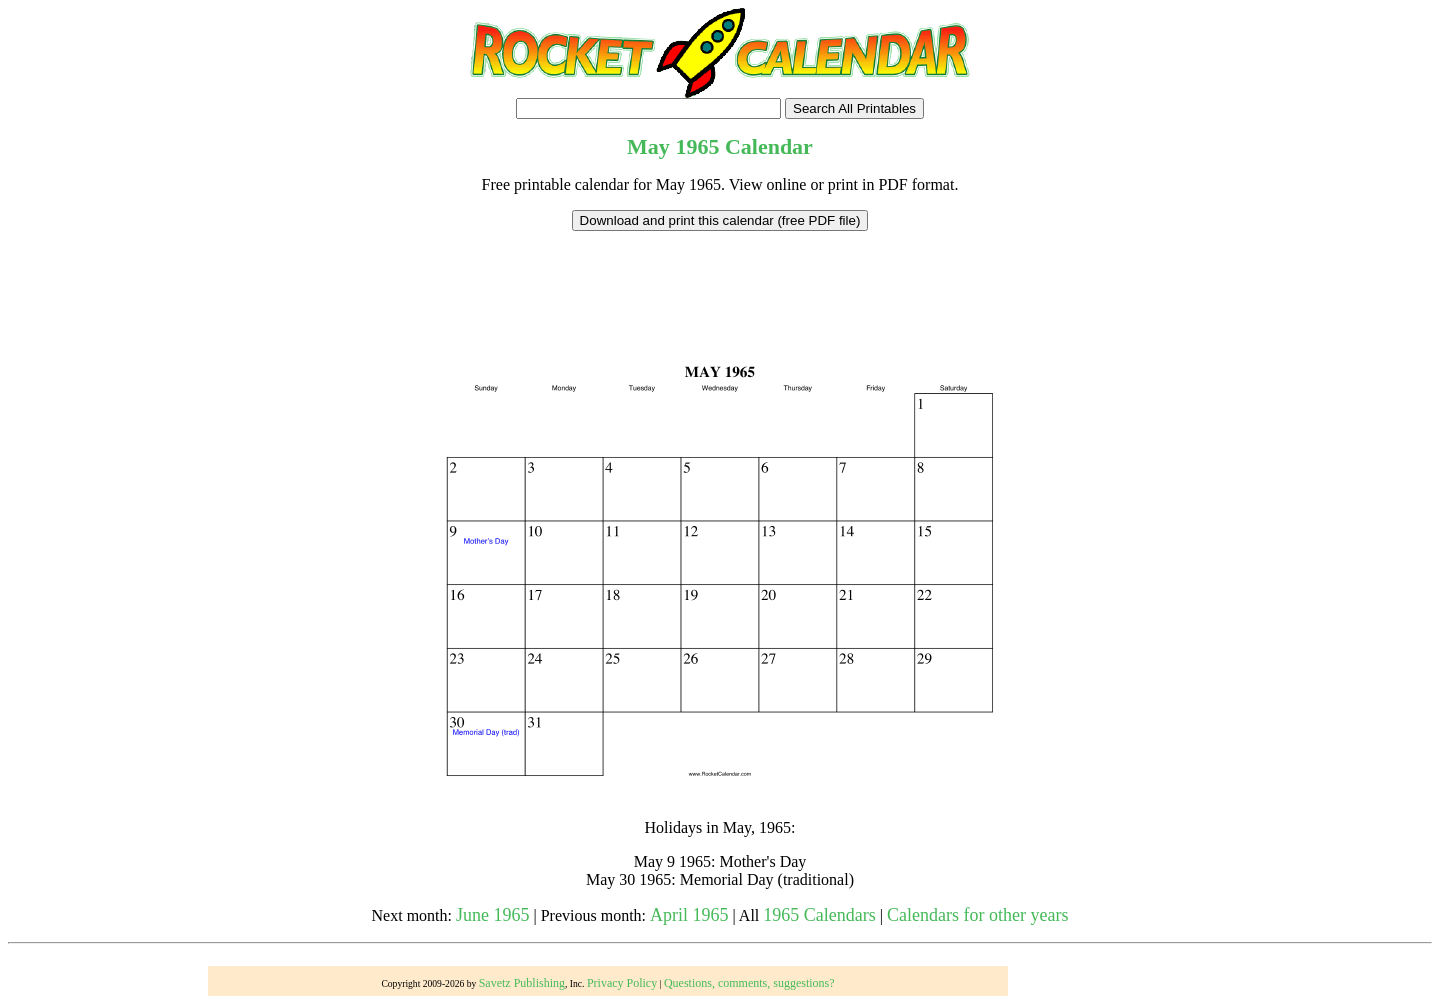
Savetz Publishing (522, 983)
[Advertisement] (720, 276)
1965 (697, 146)
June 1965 (493, 915)
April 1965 (689, 915)
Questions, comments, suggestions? (749, 983)
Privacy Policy (622, 983)
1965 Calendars (819, 915)
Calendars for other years (977, 915)
